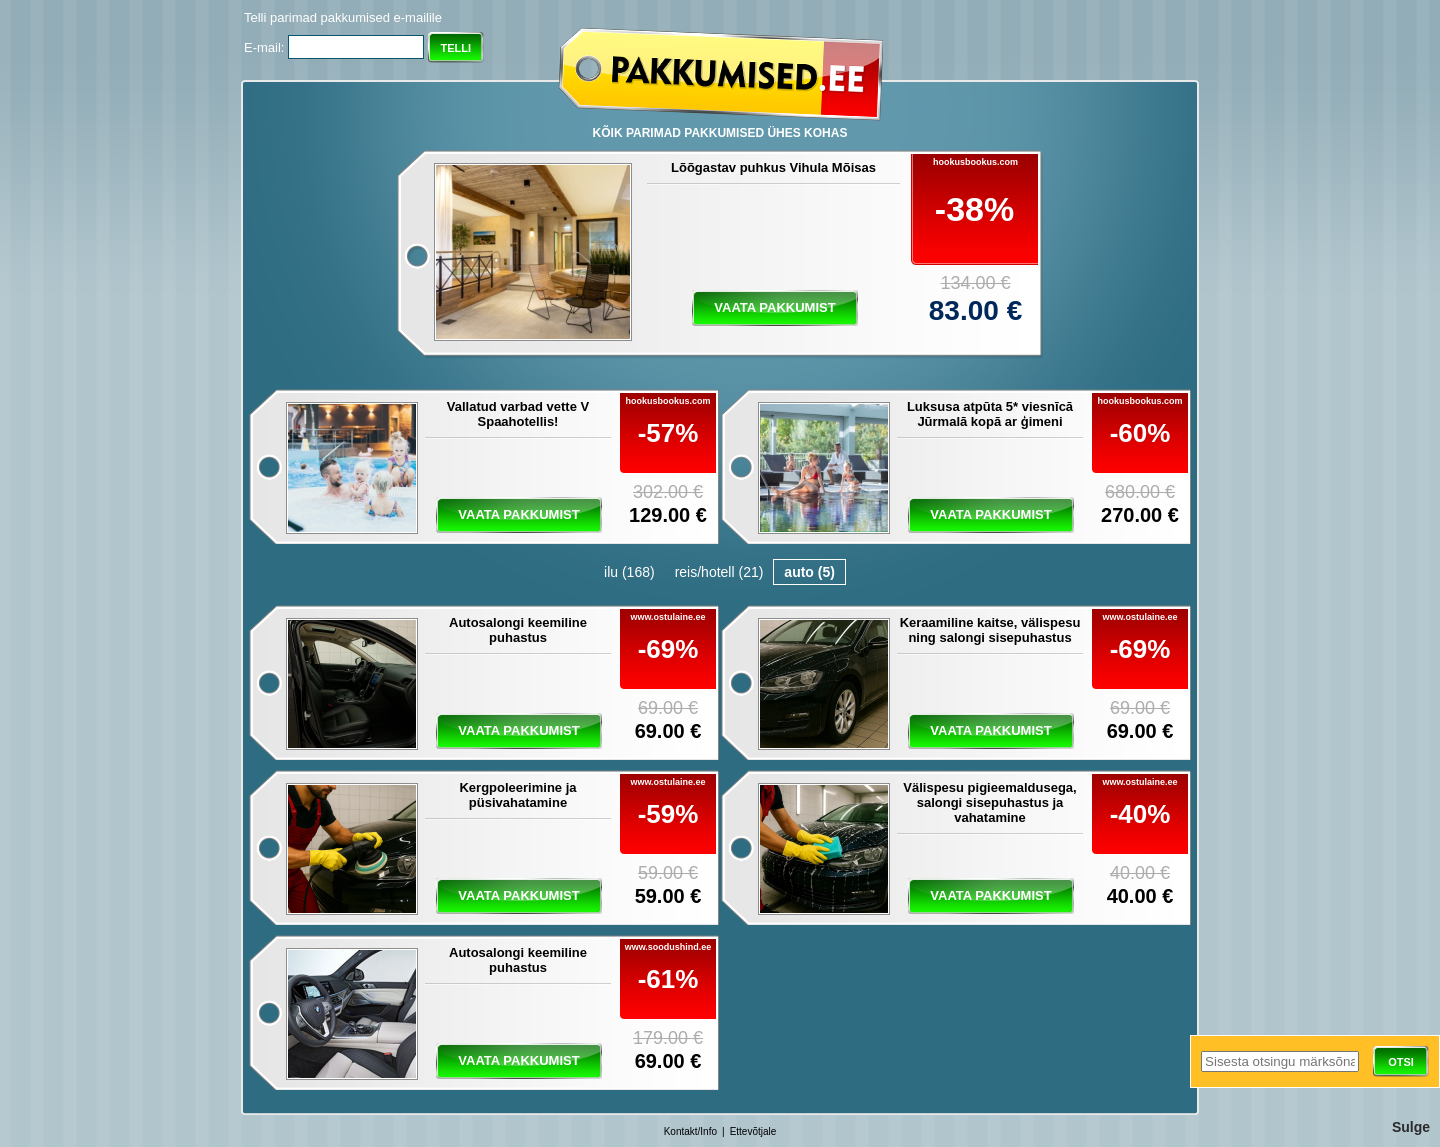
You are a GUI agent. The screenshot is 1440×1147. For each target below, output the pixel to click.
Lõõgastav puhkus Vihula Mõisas (773, 167)
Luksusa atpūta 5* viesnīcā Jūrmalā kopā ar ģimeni (990, 414)
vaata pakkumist (774, 307)
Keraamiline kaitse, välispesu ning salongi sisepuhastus (990, 630)
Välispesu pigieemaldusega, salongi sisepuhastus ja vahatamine (989, 802)
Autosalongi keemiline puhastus (518, 630)
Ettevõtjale (753, 1131)
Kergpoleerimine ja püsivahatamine (517, 795)
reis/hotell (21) (719, 572)
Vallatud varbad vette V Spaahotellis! (518, 414)
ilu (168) (629, 572)
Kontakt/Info (690, 1131)
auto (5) (809, 572)
